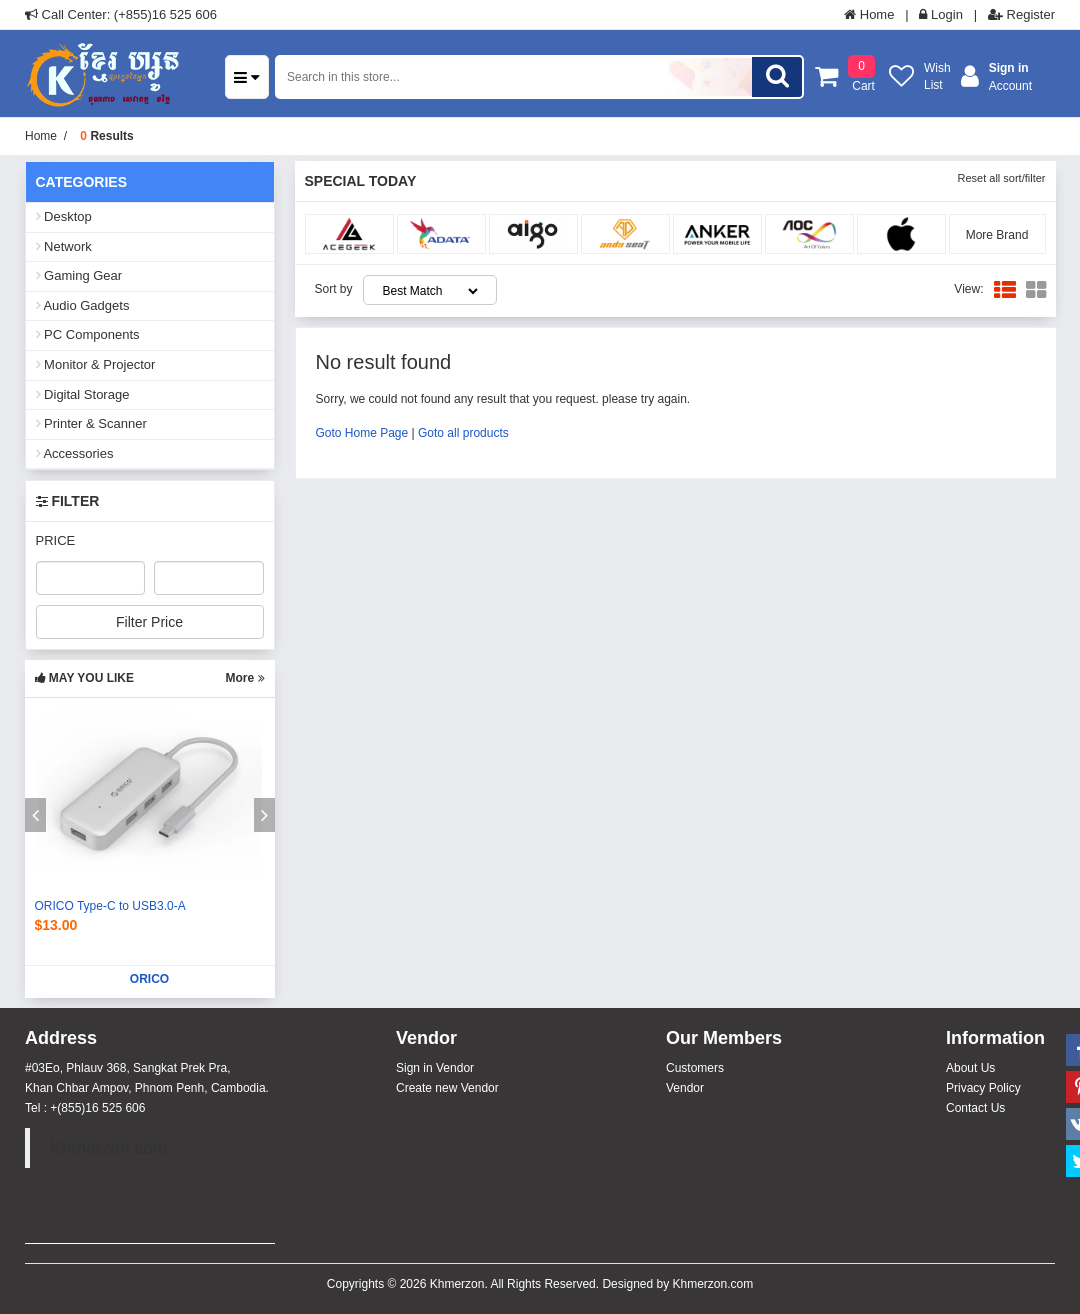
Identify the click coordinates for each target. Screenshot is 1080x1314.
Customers (695, 1068)
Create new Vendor (447, 1088)
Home (869, 14)
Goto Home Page (362, 433)
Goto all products (463, 433)
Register (1021, 14)
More (244, 678)
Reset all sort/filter (1001, 178)
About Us (970, 1068)
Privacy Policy (983, 1088)
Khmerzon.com (109, 1148)
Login (940, 14)
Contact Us (975, 1108)
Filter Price (149, 622)
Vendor (685, 1088)
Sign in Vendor (435, 1068)
